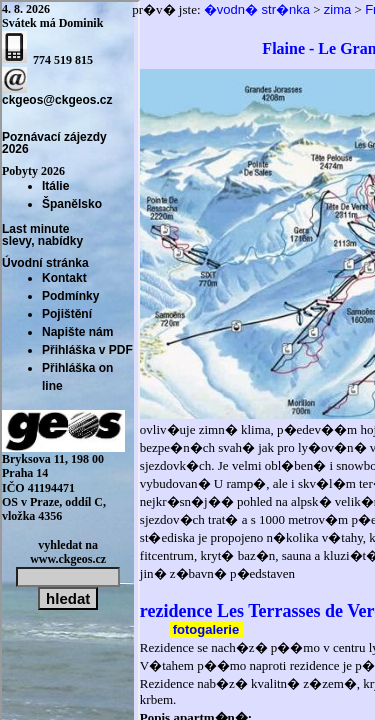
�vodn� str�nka (257, 9)
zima (337, 9)
